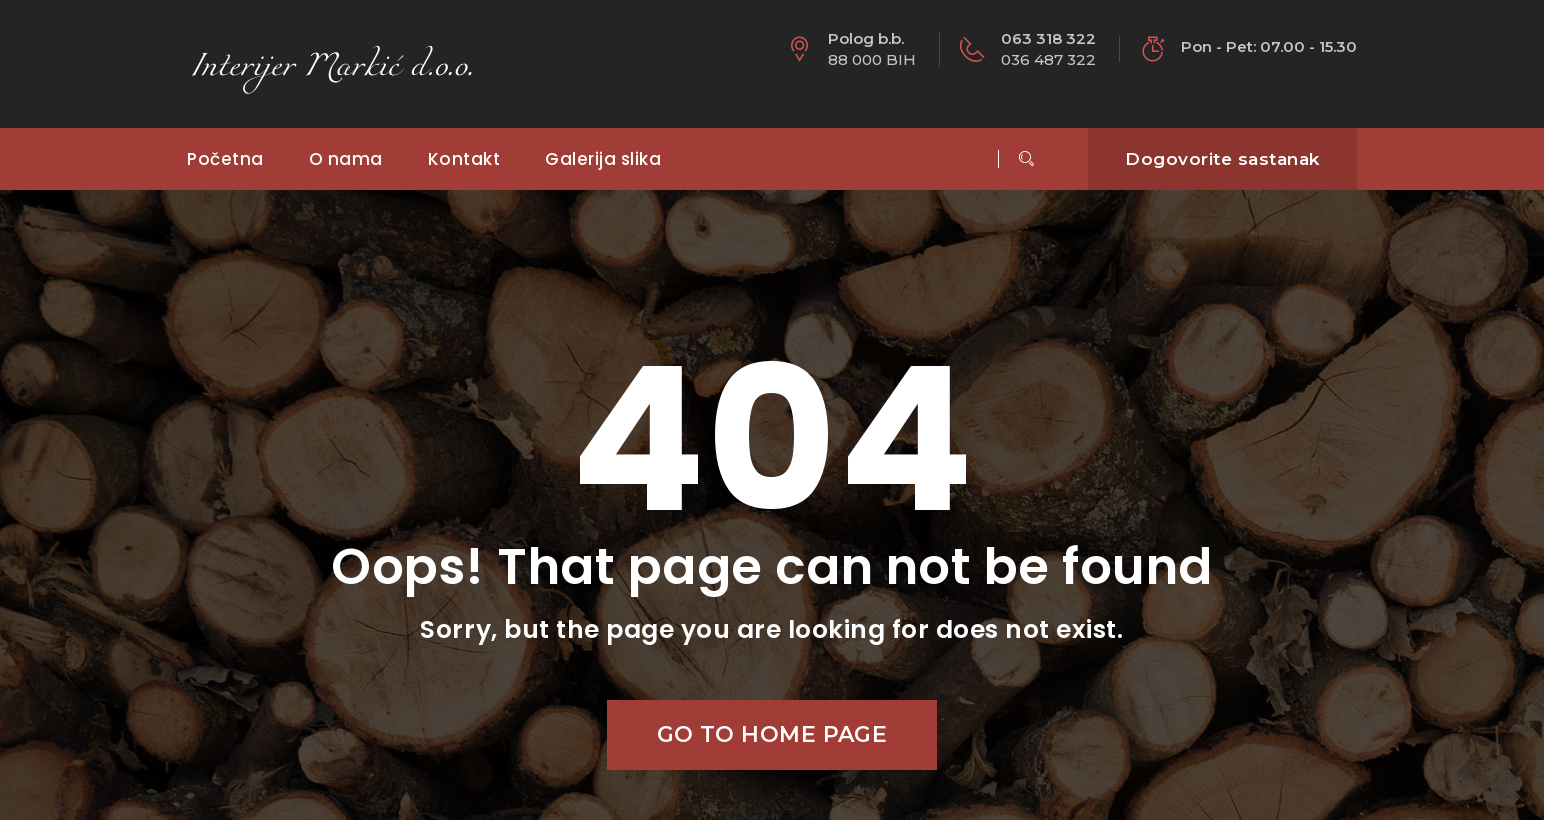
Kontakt (464, 159)
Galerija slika (603, 159)
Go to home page (772, 734)
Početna (225, 159)
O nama (346, 159)
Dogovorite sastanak (1222, 159)
